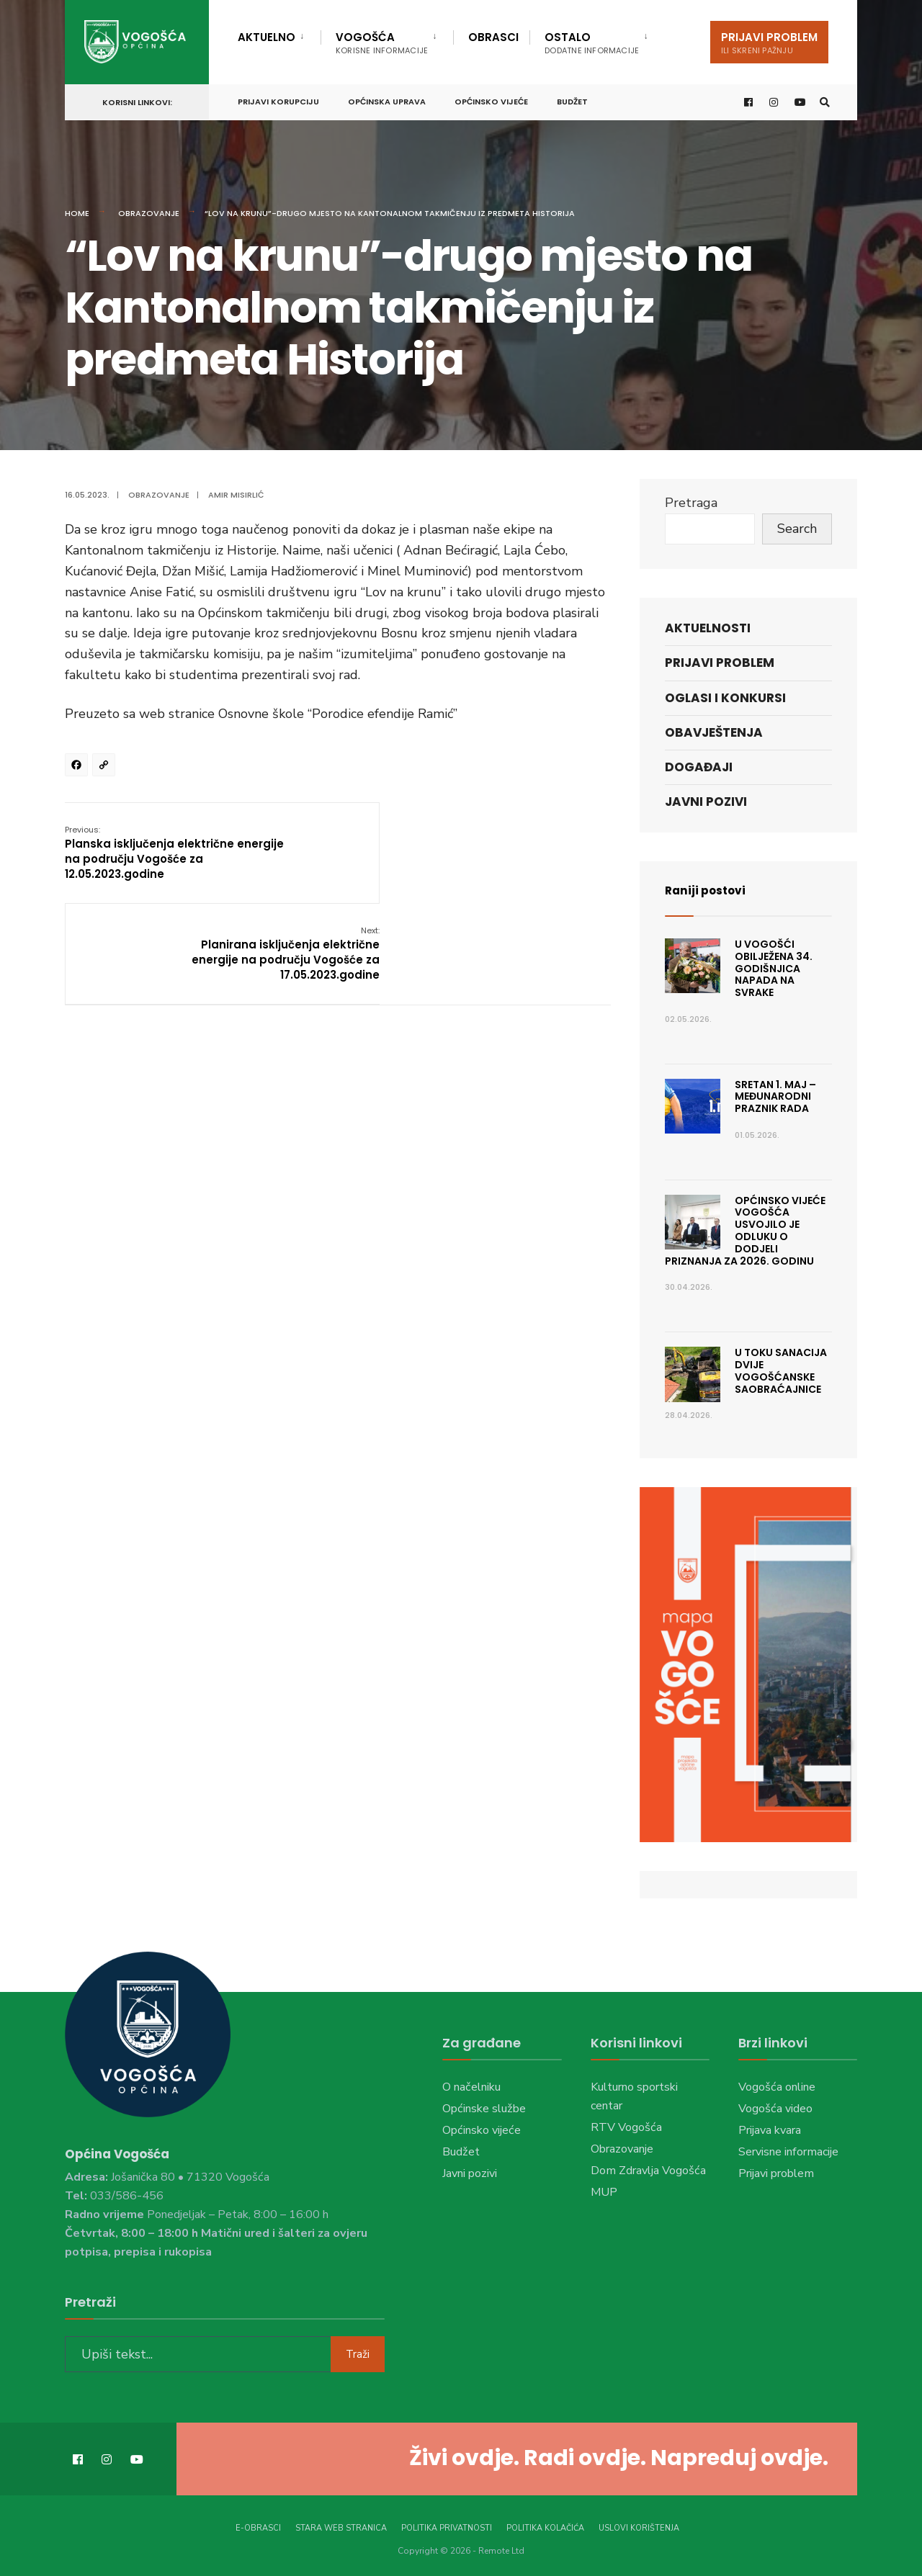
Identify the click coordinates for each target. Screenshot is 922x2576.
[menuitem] (279, 34)
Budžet (572, 98)
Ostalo (592, 43)
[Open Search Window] (823, 99)
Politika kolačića (545, 2524)
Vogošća (382, 43)
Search (797, 528)
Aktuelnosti (708, 628)
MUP (604, 2192)
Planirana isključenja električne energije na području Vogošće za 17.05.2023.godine (516, 852)
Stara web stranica (341, 2524)
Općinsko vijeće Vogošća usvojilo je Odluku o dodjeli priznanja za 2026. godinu (745, 1230)
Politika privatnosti (446, 2524)
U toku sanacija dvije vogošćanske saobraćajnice (781, 1370)
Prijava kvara (769, 2130)
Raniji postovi (710, 890)
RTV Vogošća (626, 2127)
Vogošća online (776, 2087)
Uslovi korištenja (639, 2524)
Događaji (699, 767)
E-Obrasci (258, 2524)
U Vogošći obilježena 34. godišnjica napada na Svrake (774, 968)
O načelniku (471, 2087)
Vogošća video (775, 2109)
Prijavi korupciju (278, 98)
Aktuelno (266, 37)
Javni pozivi (706, 801)
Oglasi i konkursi (725, 697)
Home (77, 213)
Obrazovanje (148, 213)
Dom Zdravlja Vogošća (648, 2170)
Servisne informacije (788, 2152)
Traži (358, 2350)
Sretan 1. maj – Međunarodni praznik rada (775, 1096)
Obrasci (493, 37)
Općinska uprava (387, 98)
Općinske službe (484, 2109)
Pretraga (691, 502)
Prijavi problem (769, 43)
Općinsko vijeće (491, 98)
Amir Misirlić (236, 495)
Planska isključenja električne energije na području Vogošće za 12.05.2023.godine (159, 852)
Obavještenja (714, 732)
